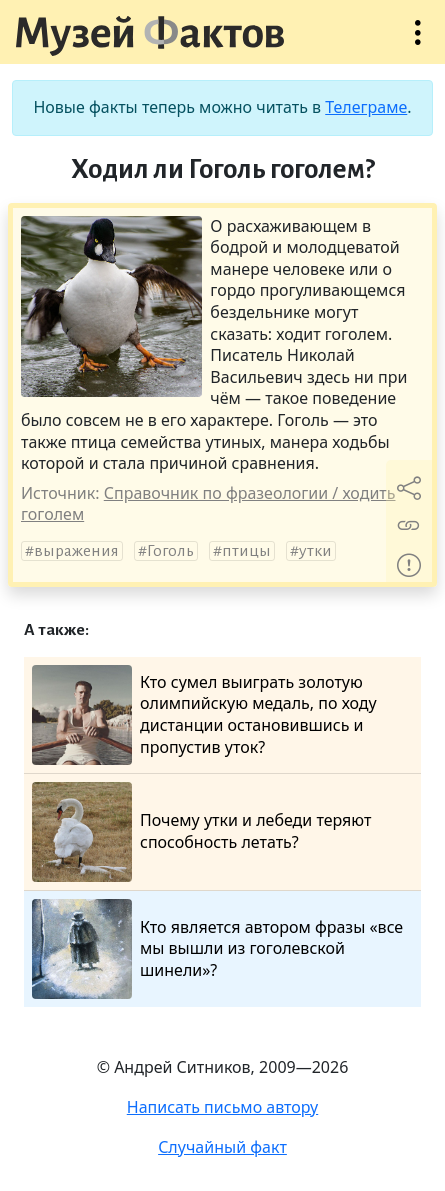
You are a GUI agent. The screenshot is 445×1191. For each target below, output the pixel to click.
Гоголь (170, 551)
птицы (246, 551)
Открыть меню (418, 42)
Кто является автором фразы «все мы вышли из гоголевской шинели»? (217, 949)
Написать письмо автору (223, 1107)
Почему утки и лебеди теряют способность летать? (201, 832)
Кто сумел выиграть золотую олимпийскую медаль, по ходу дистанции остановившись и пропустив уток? (204, 715)
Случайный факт (222, 1147)
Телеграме (366, 107)
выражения (76, 551)
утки (315, 551)
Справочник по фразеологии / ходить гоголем (208, 504)
